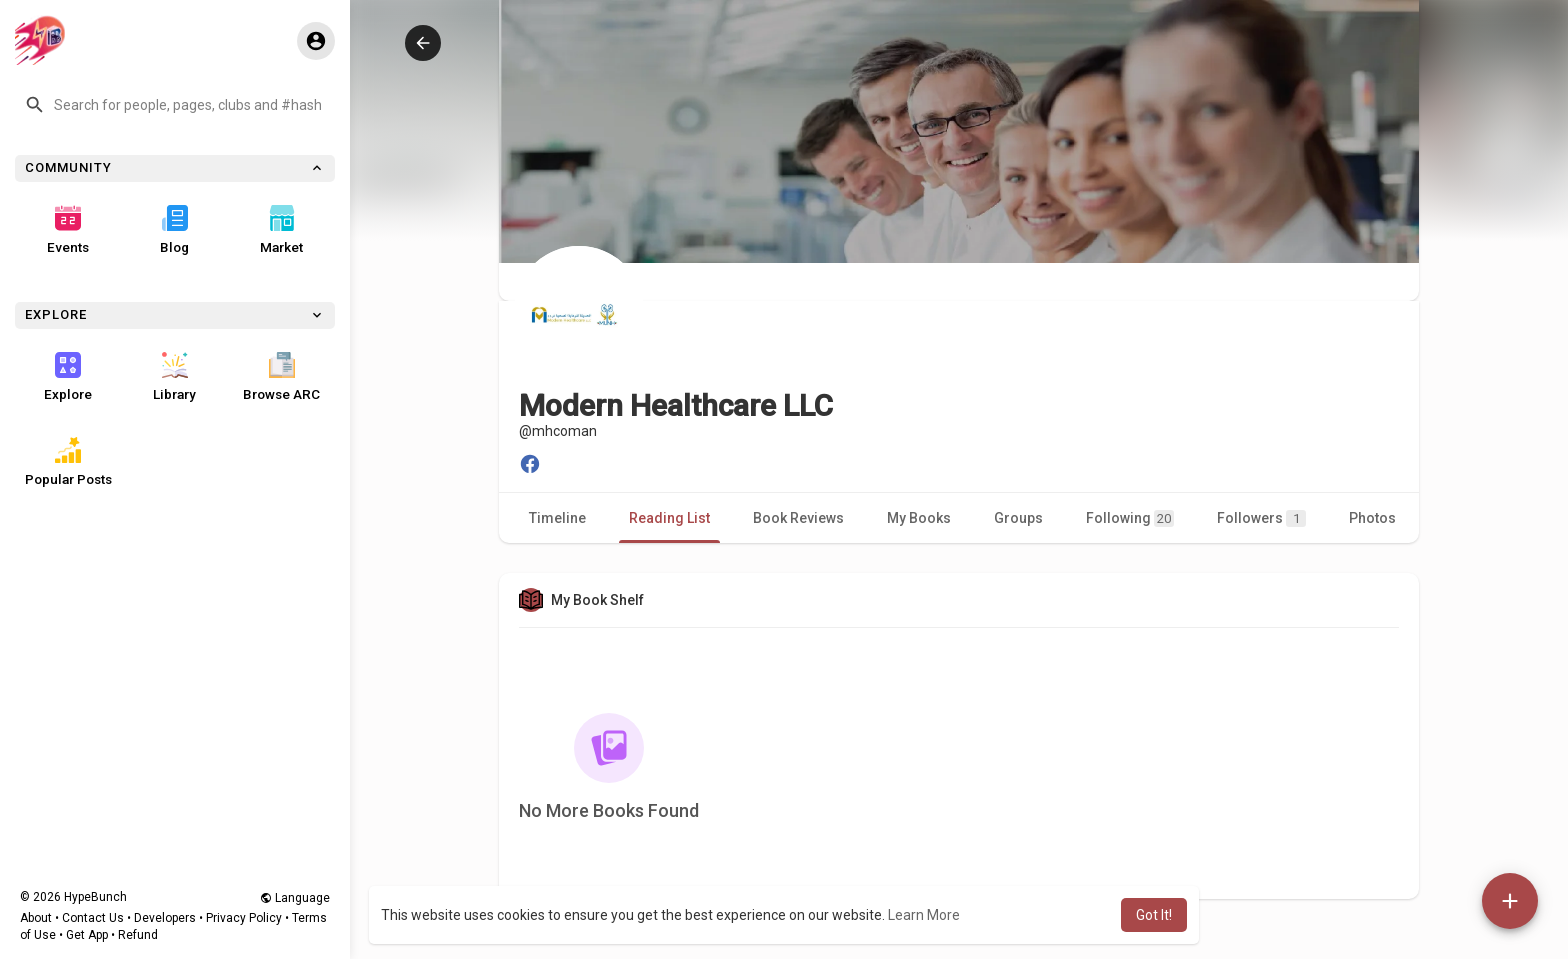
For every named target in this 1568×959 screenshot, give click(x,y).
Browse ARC (281, 377)
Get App (87, 935)
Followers (1261, 518)
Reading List (669, 518)
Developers (165, 918)
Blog (174, 230)
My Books (919, 518)
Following (1130, 518)
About (36, 918)
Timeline (557, 518)
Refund (138, 935)
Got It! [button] (1154, 915)
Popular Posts (68, 462)
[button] (175, 105)
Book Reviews (798, 518)
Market (281, 230)
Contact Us (93, 918)
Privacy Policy (244, 918)
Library (174, 377)
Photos (1372, 518)
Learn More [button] (924, 915)
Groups (1018, 518)
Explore (68, 377)
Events (68, 230)
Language (295, 898)
